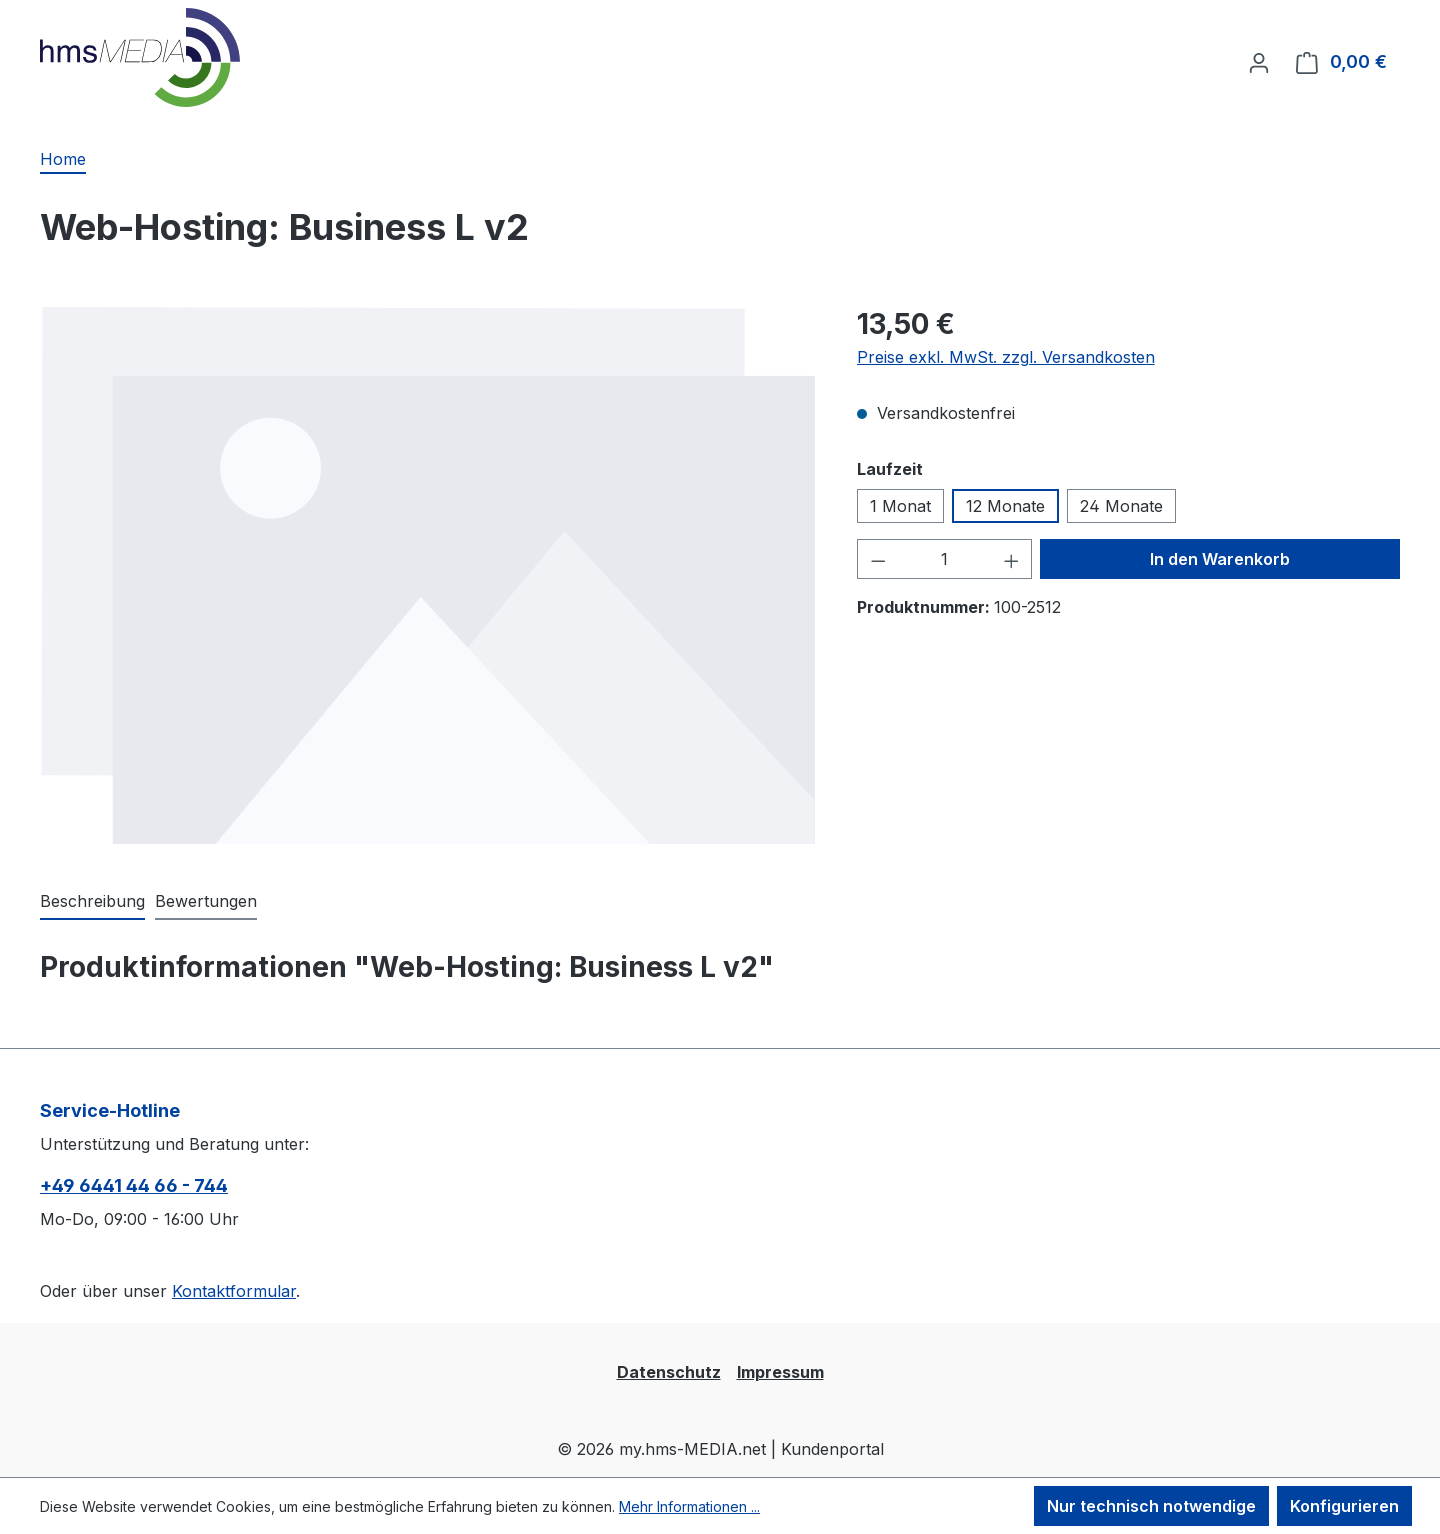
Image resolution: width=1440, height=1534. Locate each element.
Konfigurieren (1344, 1506)
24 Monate (1121, 506)
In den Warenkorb (1220, 559)
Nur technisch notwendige (1151, 1506)
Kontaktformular (234, 1291)
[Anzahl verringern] (878, 559)
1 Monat (900, 506)
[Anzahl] (944, 559)
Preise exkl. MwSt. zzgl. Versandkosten (1006, 357)
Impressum (780, 1372)
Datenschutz (669, 1372)
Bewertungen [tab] (206, 901)
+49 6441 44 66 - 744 (134, 1185)
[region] (428, 575)
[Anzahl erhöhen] (1012, 559)
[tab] (92, 902)
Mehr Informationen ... (689, 1506)
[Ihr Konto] (1259, 62)
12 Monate (1005, 506)
